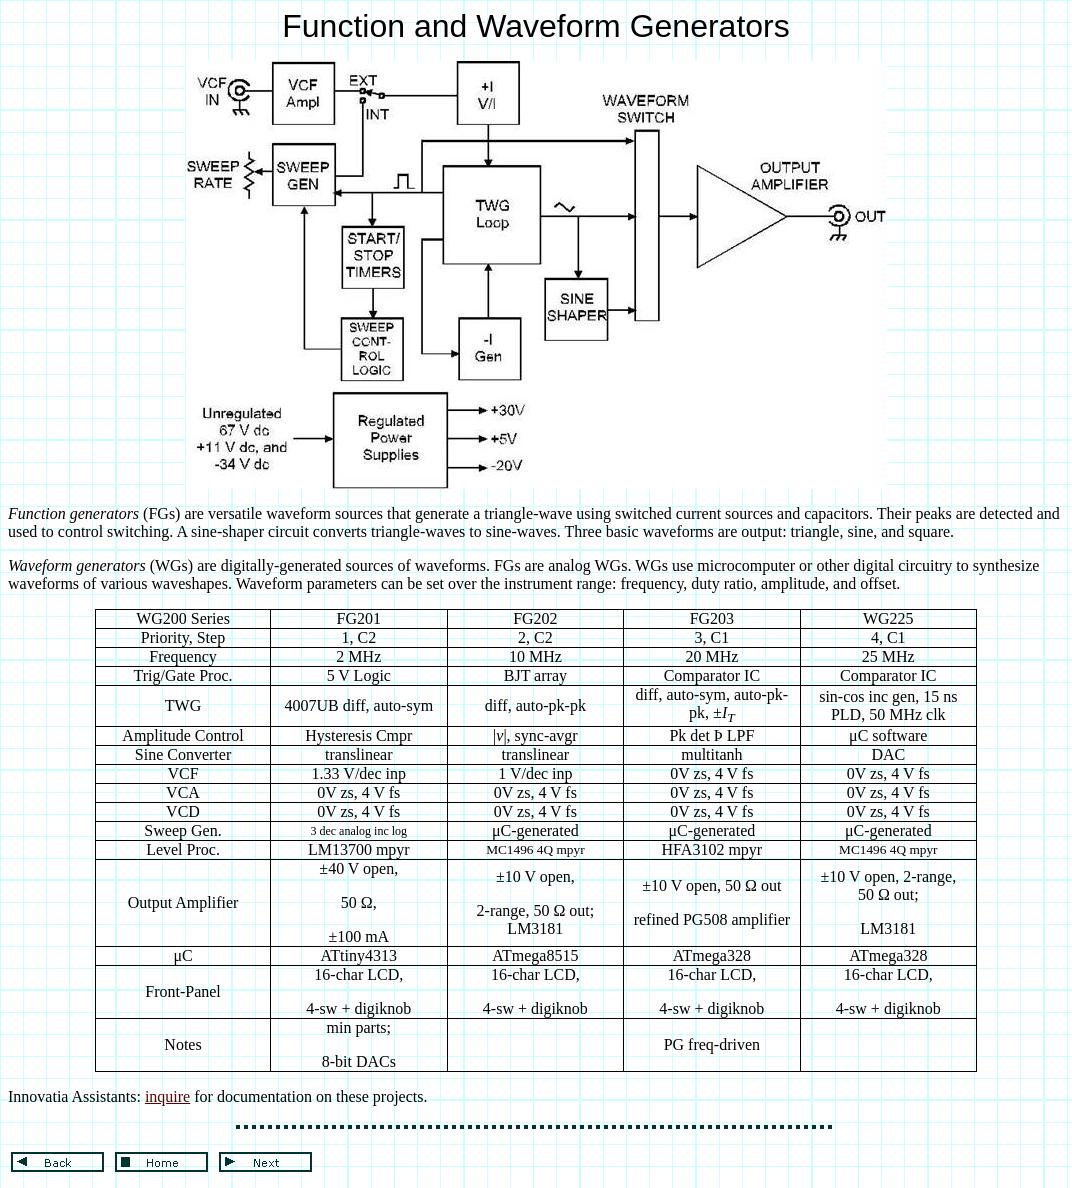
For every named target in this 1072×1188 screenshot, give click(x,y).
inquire (167, 1096)
